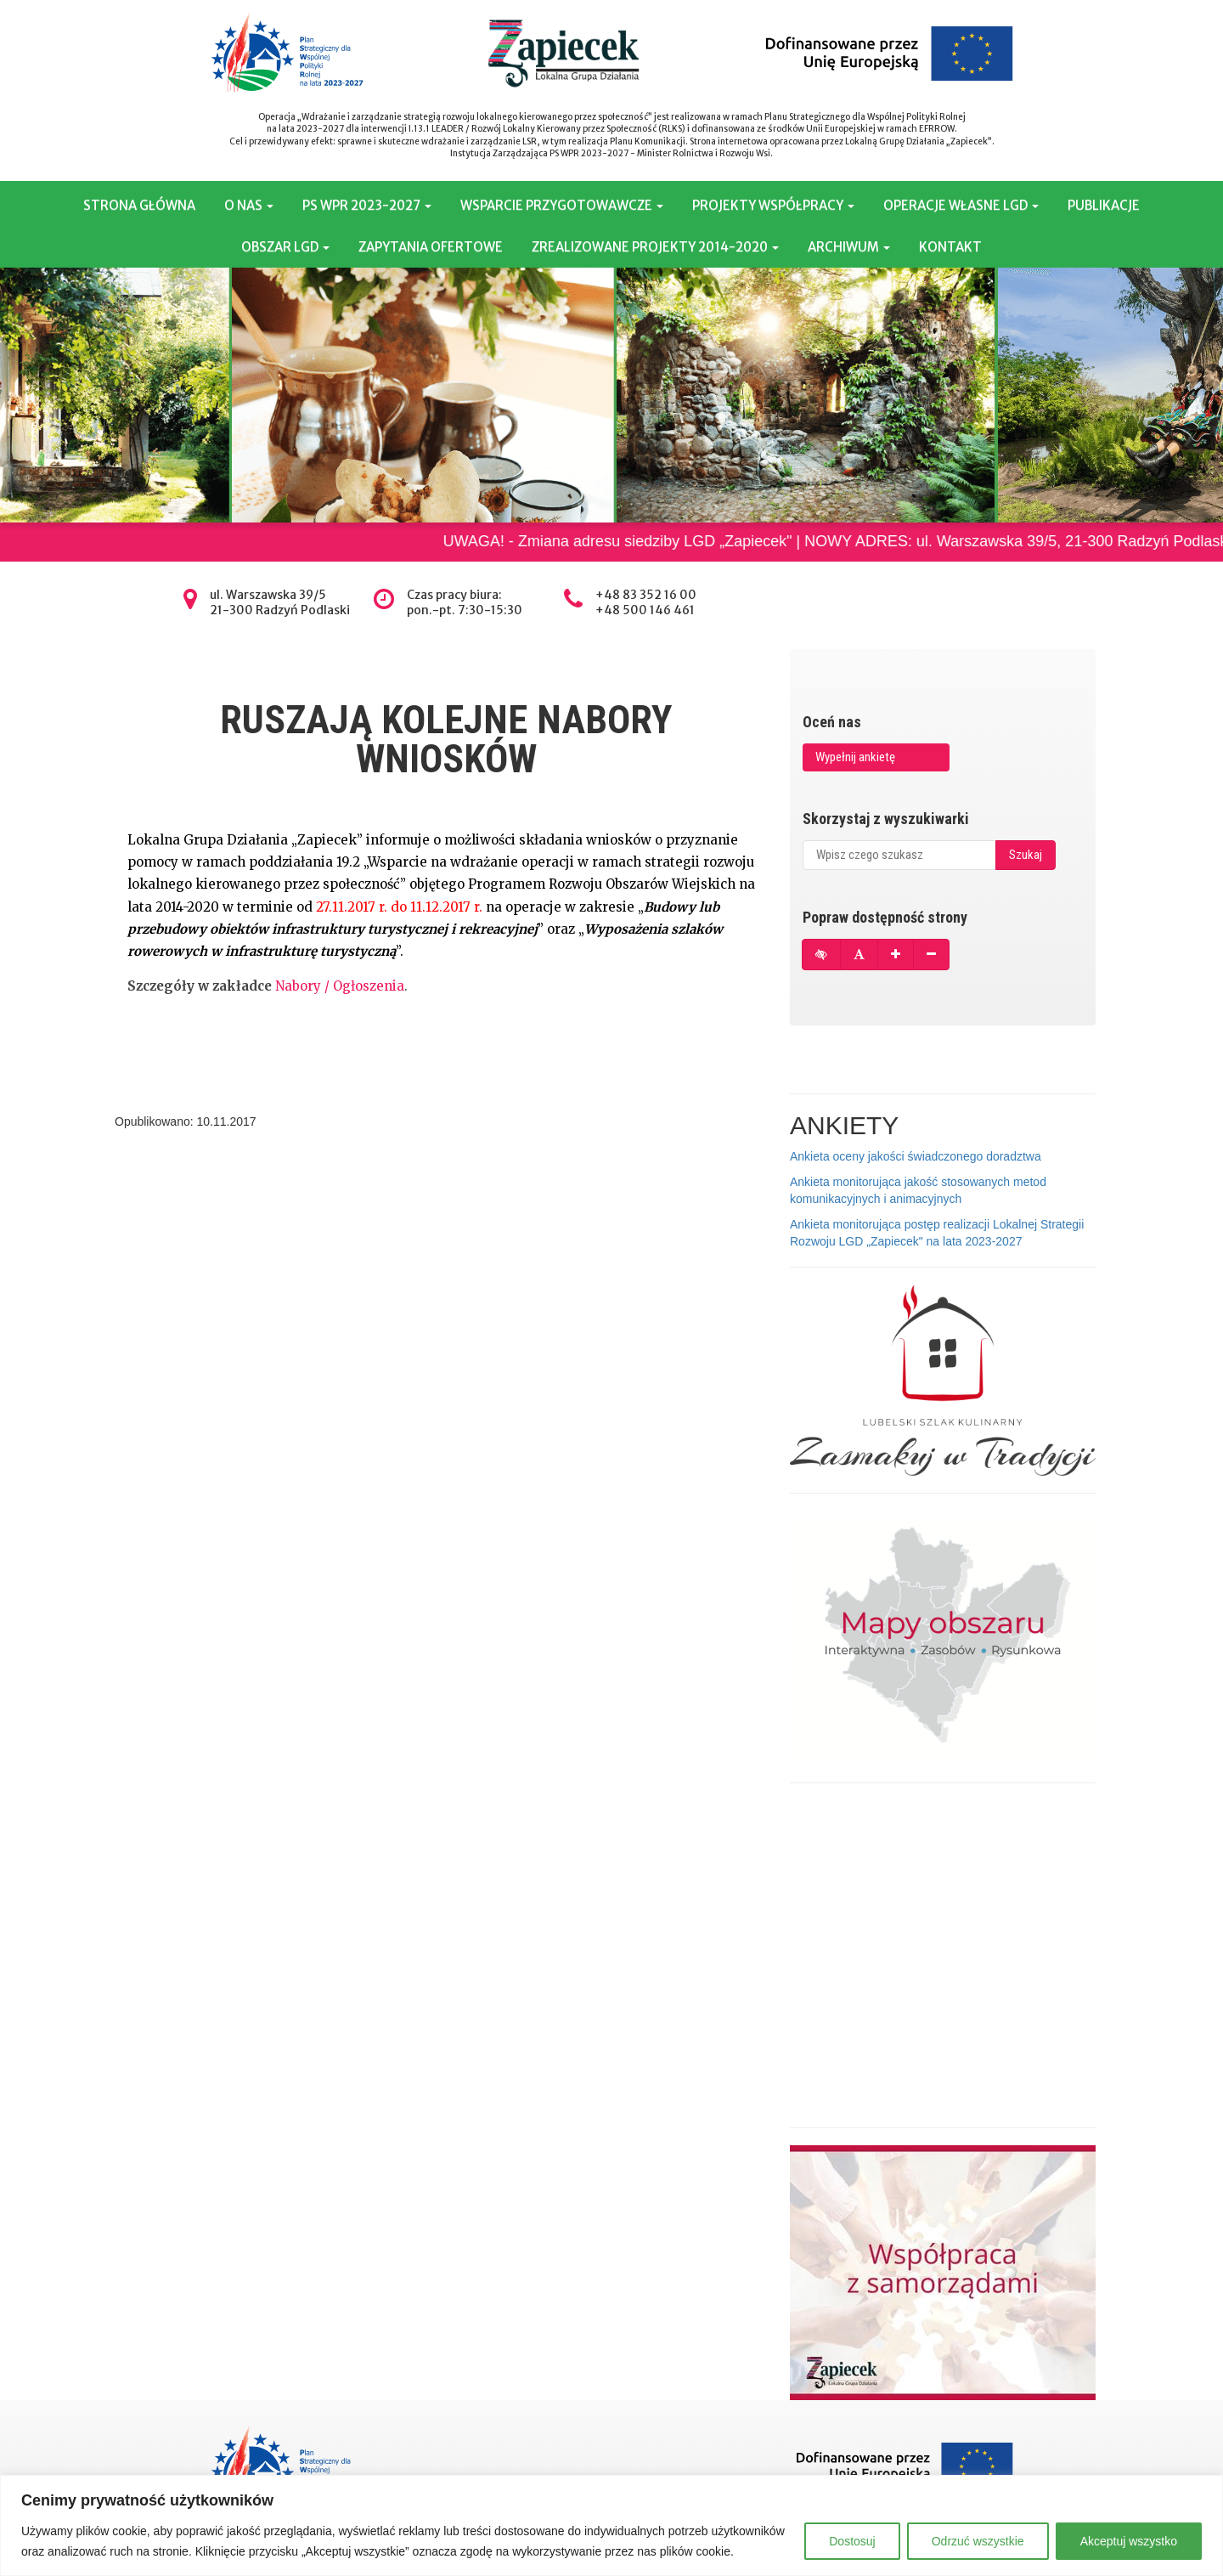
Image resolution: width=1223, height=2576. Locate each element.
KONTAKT (950, 247)
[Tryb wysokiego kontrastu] (821, 954)
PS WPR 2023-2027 (366, 205)
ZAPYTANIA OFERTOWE (430, 247)
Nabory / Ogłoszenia (339, 986)
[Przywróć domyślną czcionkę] (859, 954)
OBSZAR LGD (285, 247)
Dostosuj (852, 2541)
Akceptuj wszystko (1128, 2541)
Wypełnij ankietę (855, 757)
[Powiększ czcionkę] (895, 954)
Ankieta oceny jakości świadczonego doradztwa (915, 1156)
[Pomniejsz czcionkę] (931, 954)
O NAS (248, 205)
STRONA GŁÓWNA (139, 205)
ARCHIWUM (849, 247)
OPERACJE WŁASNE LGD (961, 205)
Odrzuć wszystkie (978, 2541)
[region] (611, 2525)
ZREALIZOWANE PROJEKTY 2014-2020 (655, 247)
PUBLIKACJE (1104, 205)
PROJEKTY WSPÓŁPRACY (773, 205)
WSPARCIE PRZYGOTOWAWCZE (561, 205)
